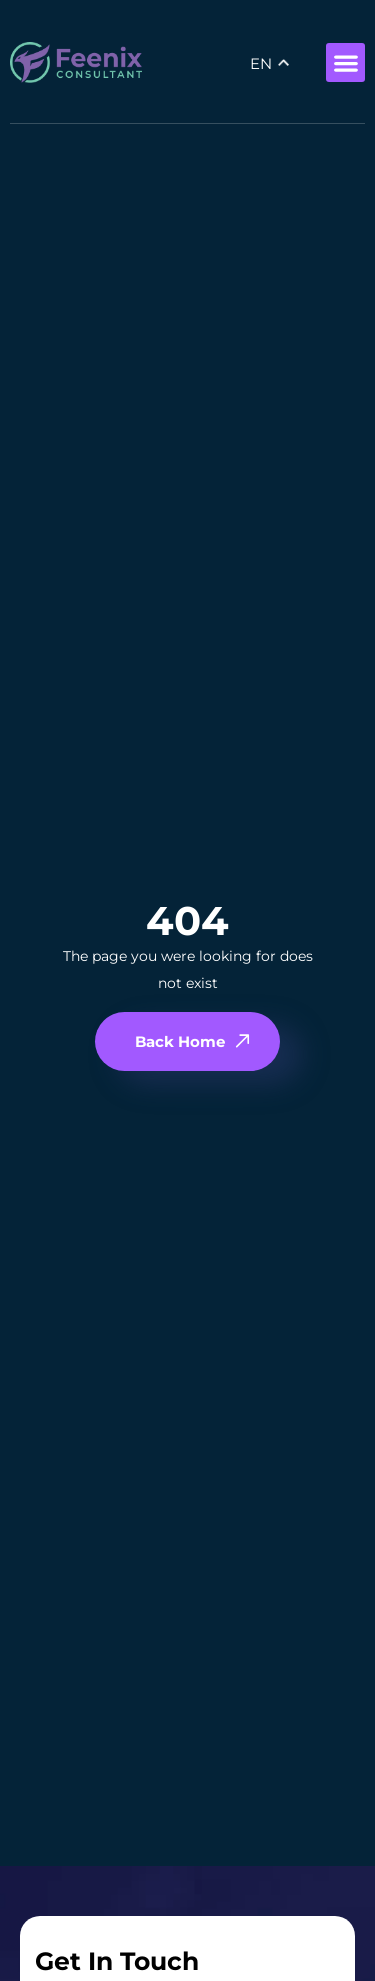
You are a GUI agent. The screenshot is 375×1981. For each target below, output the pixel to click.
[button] (345, 62)
